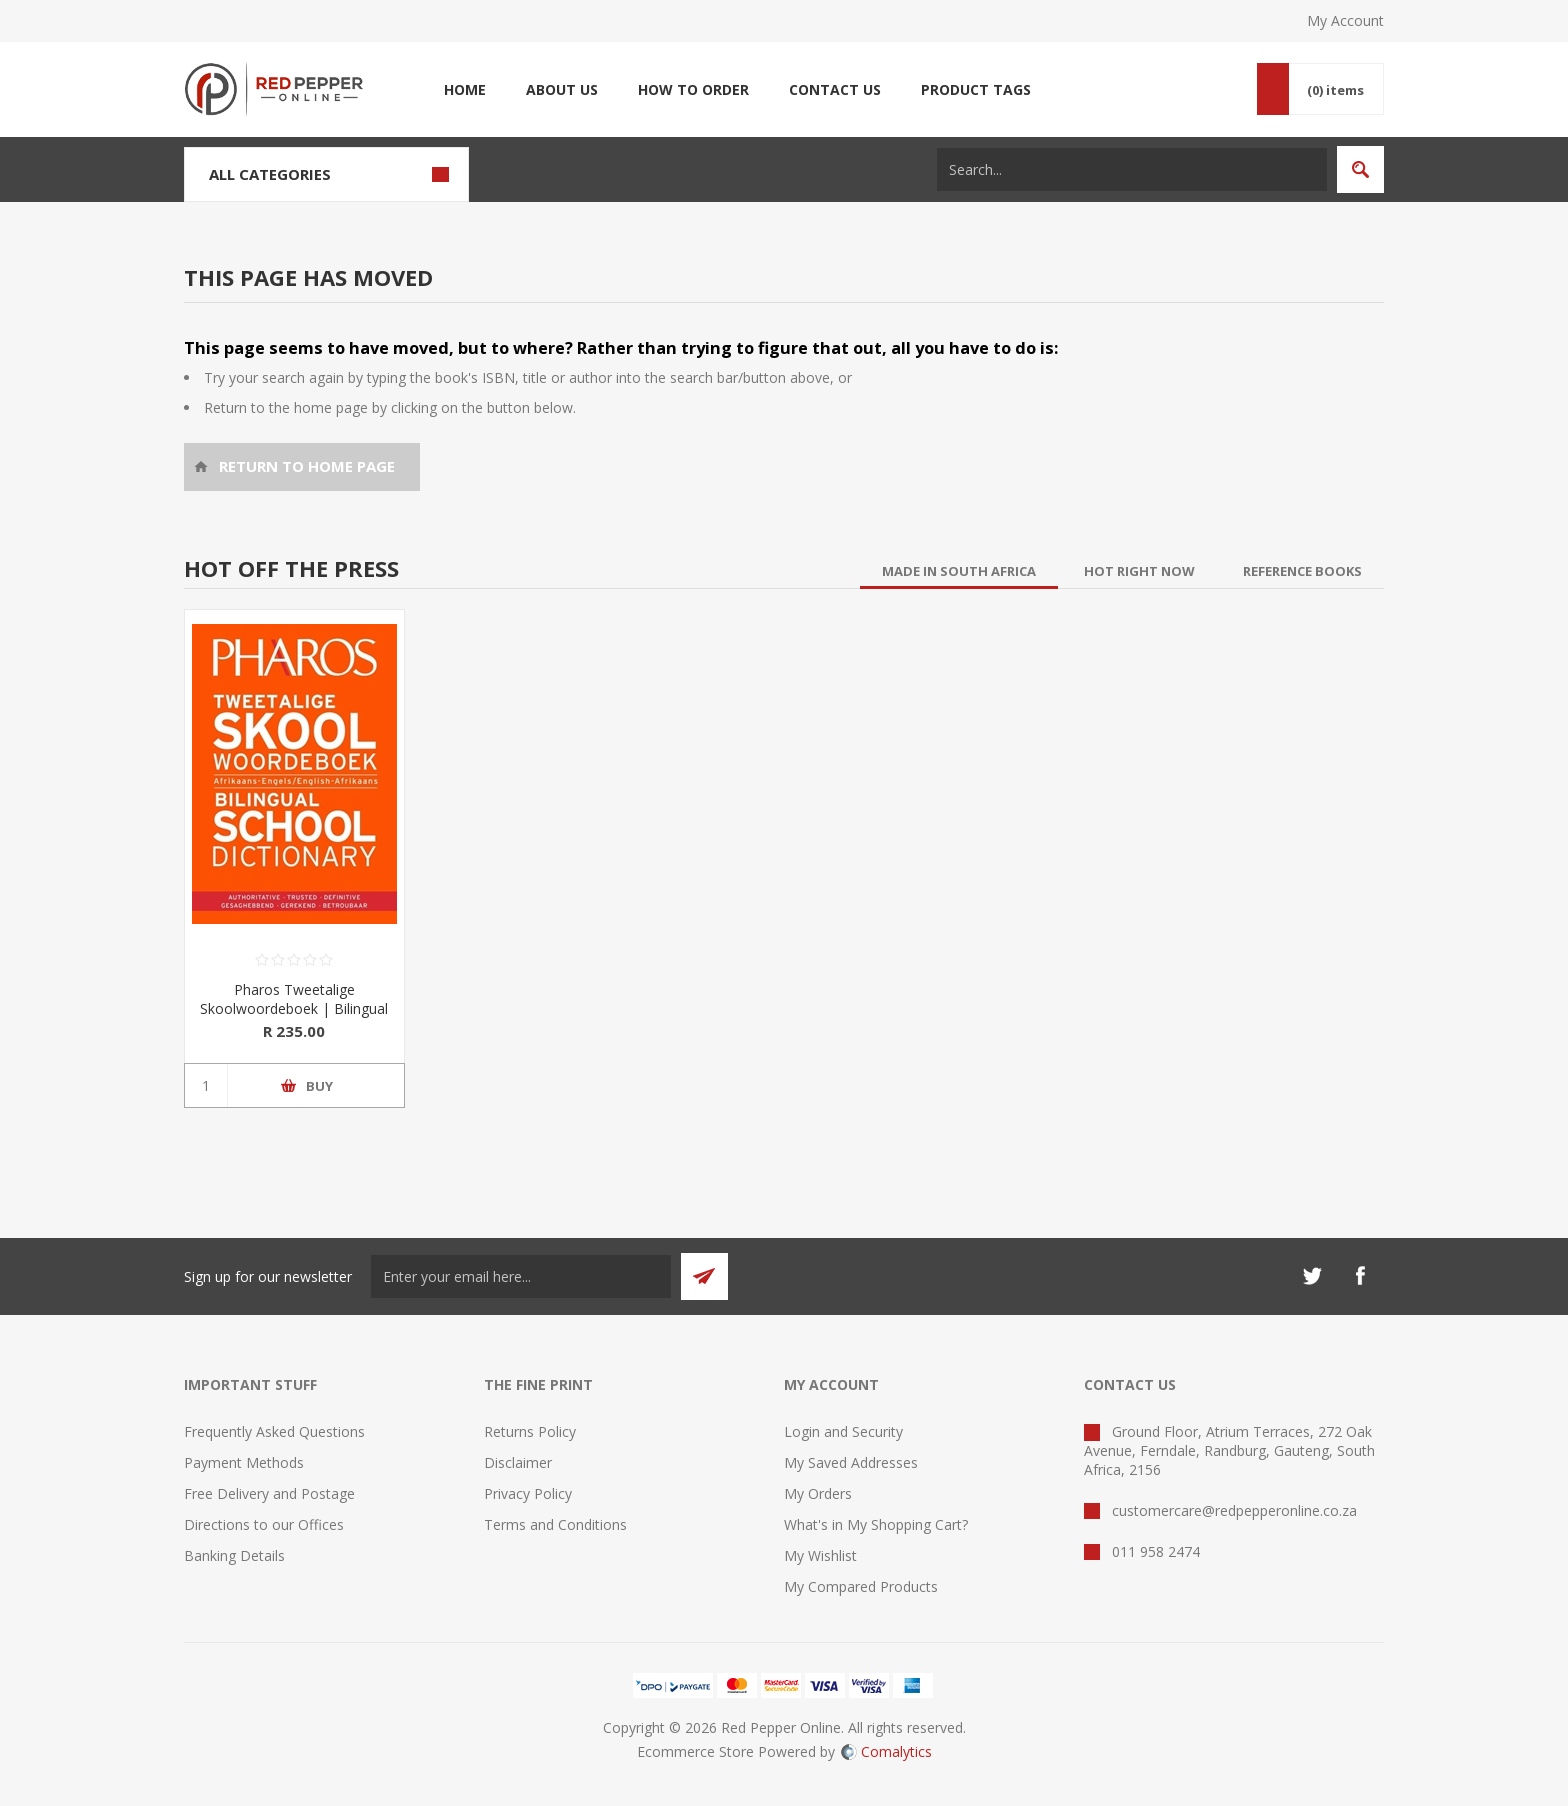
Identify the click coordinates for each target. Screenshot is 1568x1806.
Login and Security (843, 1431)
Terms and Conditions (555, 1524)
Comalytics (886, 1751)
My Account (1345, 20)
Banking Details (234, 1555)
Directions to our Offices (264, 1524)
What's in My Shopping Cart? (876, 1524)
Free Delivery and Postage (269, 1493)
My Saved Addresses (851, 1462)
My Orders (818, 1493)
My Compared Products (861, 1586)
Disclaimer (518, 1462)
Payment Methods (244, 1462)
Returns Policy (530, 1431)
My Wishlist (820, 1555)
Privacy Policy (528, 1493)
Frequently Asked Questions (274, 1431)
